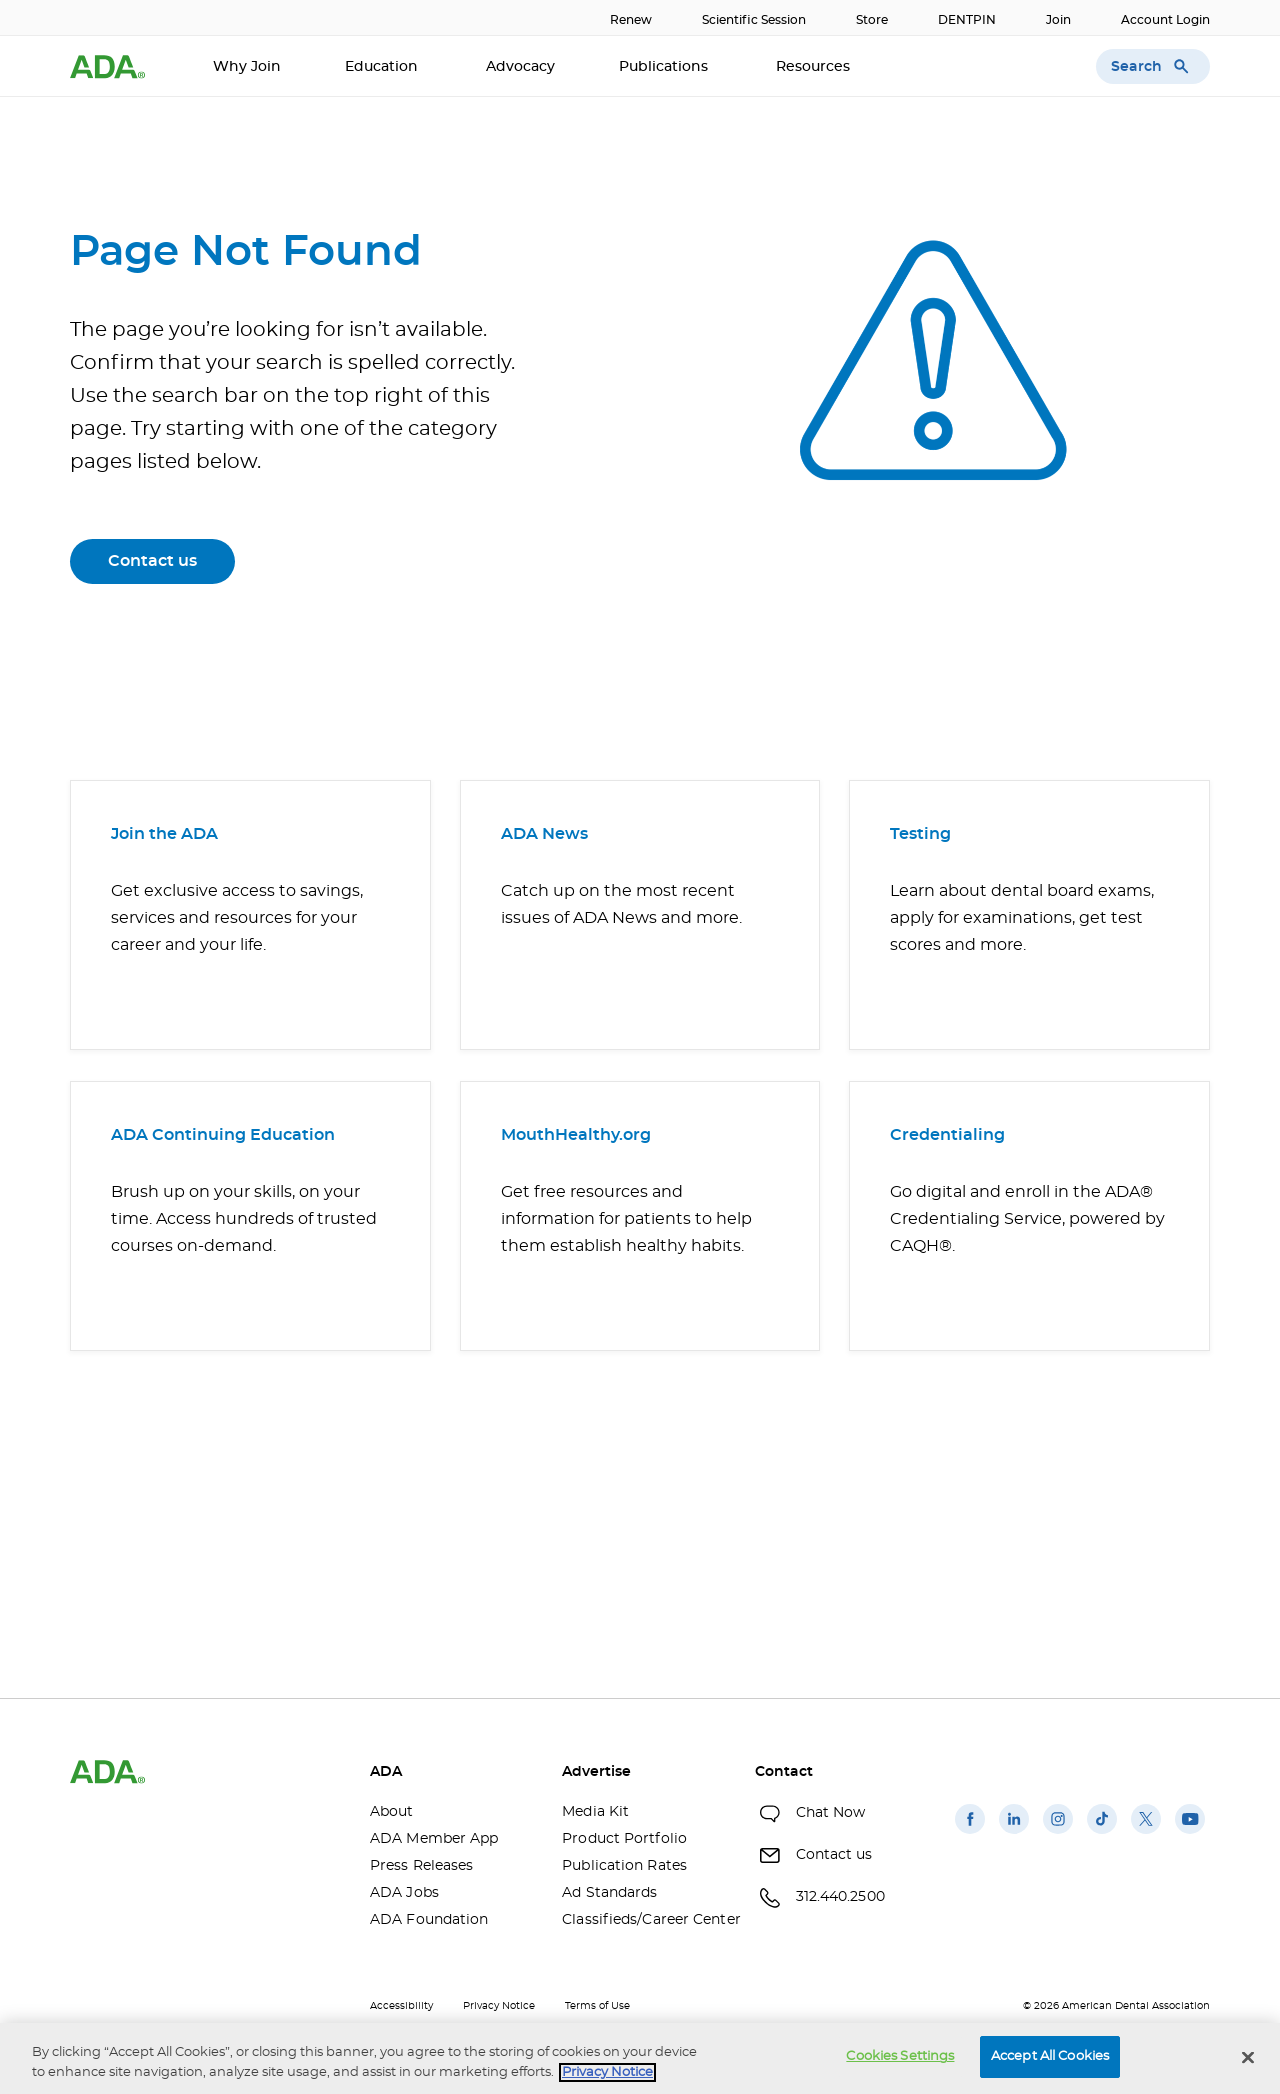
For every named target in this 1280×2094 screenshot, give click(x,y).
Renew (631, 20)
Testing (920, 834)
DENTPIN (967, 20)
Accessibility (401, 2006)
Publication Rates (624, 1866)
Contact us (152, 561)
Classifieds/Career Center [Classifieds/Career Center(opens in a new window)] (643, 1920)
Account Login (1165, 20)
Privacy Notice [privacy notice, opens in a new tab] (607, 2072)
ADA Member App (434, 1839)
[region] (640, 2058)
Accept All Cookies (1050, 2056)
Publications (665, 67)
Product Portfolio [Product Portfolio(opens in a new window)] (624, 1839)
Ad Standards (609, 1893)
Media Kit (595, 1812)
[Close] (1248, 2057)
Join (1058, 20)
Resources (815, 67)
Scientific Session (754, 20)
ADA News (544, 834)
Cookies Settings (900, 2056)
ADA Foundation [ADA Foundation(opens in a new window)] (429, 1920)
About (392, 1812)
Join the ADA (164, 834)
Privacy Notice (499, 2006)
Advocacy (520, 67)
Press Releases (421, 1866)
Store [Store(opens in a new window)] (872, 20)
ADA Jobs (404, 1893)
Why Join (247, 67)
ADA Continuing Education (223, 1135)
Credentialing (947, 1135)
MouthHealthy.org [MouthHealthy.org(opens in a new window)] (576, 1135)
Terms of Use (597, 2006)
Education (383, 67)
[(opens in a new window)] (970, 1834)
